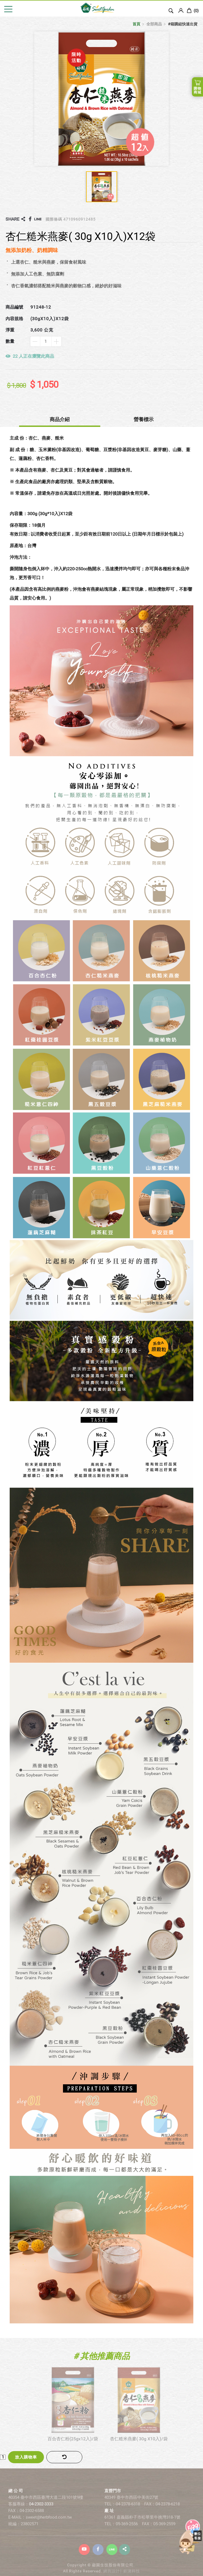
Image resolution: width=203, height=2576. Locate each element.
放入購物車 (26, 2457)
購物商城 (197, 90)
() (193, 10)
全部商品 (154, 24)
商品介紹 (60, 419)
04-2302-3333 (41, 2515)
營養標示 (144, 419)
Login (180, 10)
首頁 (136, 24)
